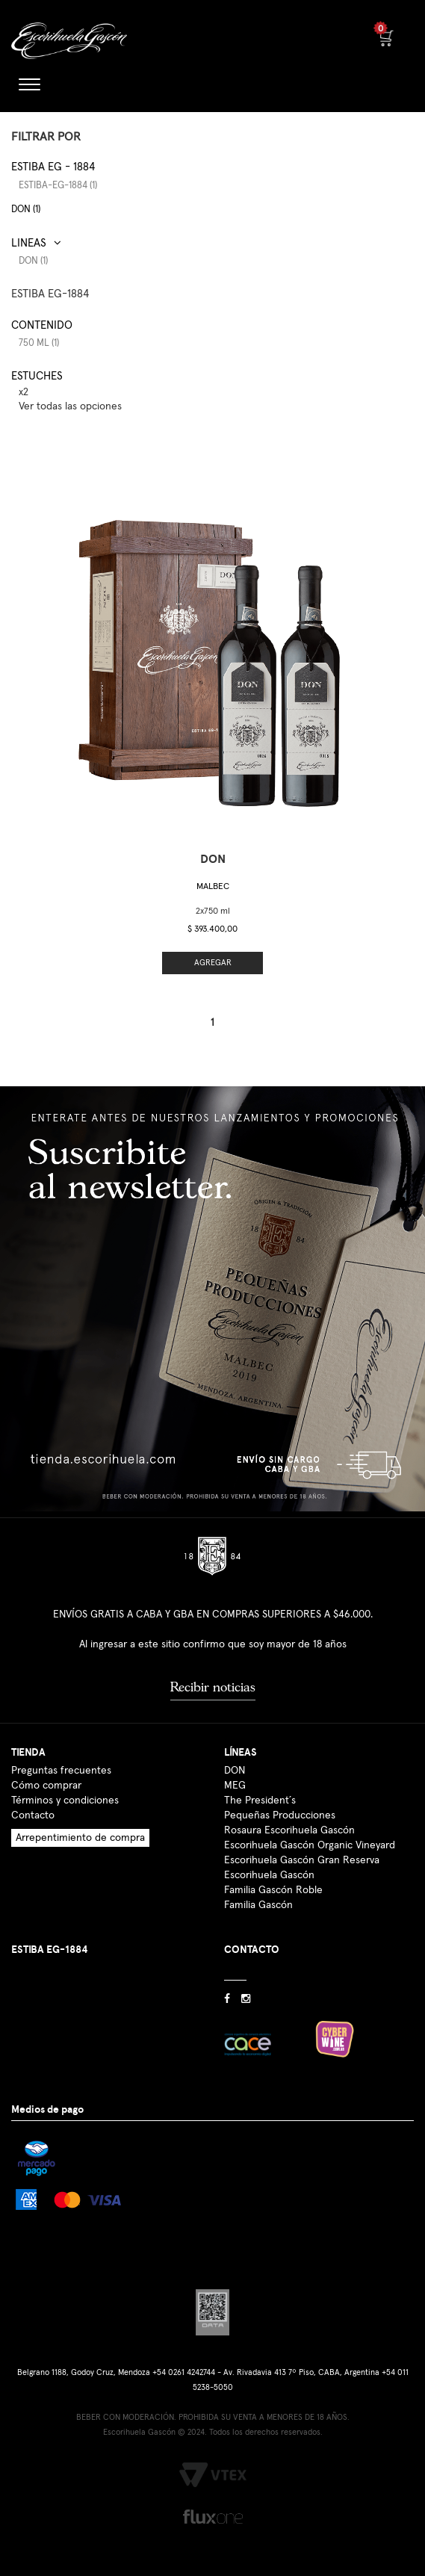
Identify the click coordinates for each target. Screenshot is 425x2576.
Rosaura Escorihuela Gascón (289, 1830)
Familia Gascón (258, 1905)
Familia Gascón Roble (273, 1890)
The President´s (260, 1800)
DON (234, 1770)
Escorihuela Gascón (269, 1875)
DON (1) (25, 209)
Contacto (33, 1815)
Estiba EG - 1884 (53, 167)
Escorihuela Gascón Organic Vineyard (309, 1845)
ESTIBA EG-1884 (50, 294)
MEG (235, 1785)
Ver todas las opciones (70, 406)
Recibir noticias (212, 1686)
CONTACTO (251, 1949)
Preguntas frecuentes (61, 1770)
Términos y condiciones (65, 1800)
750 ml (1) (39, 343)
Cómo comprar (46, 1785)
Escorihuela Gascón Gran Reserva (301, 1860)
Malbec (212, 886)
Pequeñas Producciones (279, 1815)
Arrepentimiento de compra (80, 1838)
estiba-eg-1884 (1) (58, 186)
